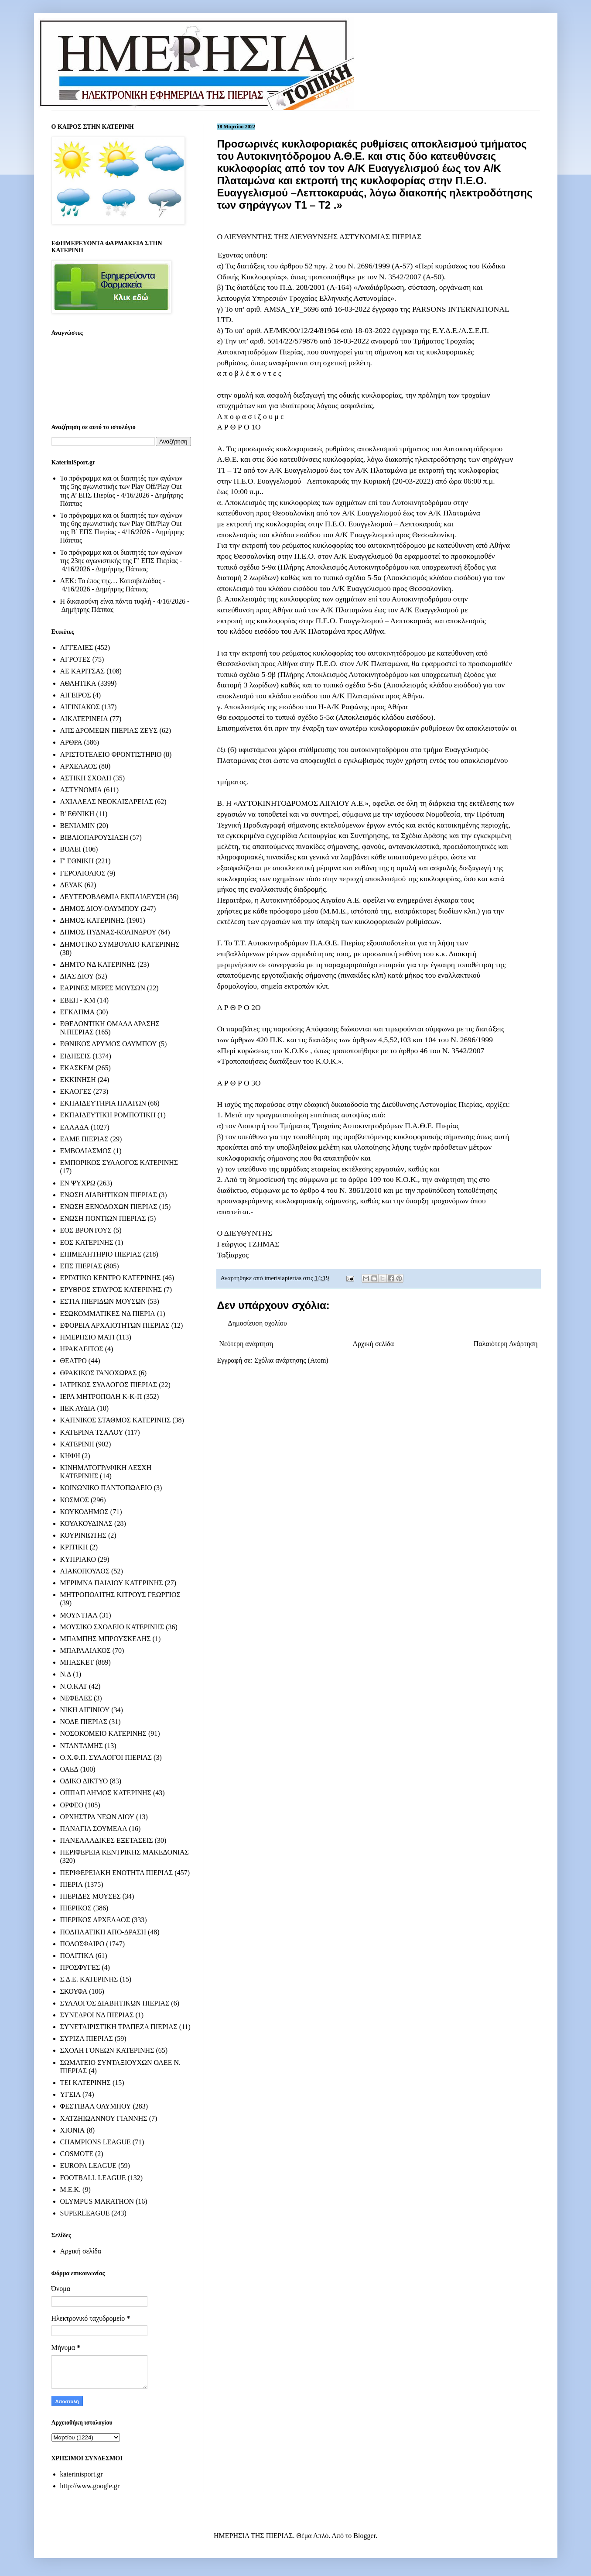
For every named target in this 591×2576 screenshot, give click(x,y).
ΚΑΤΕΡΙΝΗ (77, 1444)
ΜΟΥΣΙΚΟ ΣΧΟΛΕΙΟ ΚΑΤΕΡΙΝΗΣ (112, 1627)
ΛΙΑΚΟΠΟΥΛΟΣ (85, 1571)
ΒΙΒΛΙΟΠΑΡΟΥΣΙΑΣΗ (94, 837)
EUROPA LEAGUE (88, 2165)
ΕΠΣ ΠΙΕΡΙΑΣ (81, 1266)
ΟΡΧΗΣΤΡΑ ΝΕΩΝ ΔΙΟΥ (97, 1816)
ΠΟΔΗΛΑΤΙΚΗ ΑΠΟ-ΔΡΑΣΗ (103, 1932)
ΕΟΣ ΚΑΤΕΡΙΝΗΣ (86, 1242)
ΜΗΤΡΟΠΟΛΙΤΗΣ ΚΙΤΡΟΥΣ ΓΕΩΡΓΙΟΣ (120, 1594)
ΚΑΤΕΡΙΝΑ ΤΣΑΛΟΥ (91, 1432)
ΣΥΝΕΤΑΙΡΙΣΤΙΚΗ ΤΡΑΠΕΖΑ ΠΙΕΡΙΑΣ (119, 2026)
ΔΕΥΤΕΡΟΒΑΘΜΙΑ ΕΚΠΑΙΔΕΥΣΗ (112, 896)
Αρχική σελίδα (373, 1343)
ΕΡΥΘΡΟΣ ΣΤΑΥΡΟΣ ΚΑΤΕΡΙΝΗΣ (111, 1289)
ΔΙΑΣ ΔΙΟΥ (77, 976)
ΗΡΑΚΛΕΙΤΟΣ (81, 1349)
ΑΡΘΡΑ (71, 742)
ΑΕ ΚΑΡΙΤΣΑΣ (82, 671)
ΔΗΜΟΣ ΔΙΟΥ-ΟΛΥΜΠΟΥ (99, 908)
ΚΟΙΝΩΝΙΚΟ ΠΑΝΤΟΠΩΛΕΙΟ (106, 1487)
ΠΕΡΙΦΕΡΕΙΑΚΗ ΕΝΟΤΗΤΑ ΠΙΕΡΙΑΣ (116, 1872)
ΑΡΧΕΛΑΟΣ (78, 766)
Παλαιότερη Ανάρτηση (506, 1343)
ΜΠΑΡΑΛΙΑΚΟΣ (85, 1650)
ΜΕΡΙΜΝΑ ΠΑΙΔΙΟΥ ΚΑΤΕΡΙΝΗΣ (111, 1583)
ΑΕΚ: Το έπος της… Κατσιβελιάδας (110, 580)
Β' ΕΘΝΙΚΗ (77, 813)
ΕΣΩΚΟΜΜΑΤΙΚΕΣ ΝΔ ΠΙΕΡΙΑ (107, 1313)
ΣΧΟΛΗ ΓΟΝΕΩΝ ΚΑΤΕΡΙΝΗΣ (107, 2050)
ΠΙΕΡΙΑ (71, 1884)
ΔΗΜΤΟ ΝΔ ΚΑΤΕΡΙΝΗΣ (98, 964)
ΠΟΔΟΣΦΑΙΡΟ (82, 1943)
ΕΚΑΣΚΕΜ (77, 1068)
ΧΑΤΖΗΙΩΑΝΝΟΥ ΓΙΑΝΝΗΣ (103, 2118)
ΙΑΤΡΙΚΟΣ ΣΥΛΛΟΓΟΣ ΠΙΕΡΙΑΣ (108, 1384)
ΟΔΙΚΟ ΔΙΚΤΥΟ (84, 1781)
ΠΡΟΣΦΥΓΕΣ (80, 1967)
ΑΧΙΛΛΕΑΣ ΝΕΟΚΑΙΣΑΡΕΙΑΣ (106, 801)
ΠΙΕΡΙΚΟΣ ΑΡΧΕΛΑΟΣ (95, 1919)
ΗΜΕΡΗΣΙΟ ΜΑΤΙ (87, 1337)
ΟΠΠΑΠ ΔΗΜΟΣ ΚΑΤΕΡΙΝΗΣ (105, 1792)
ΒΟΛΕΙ (70, 849)
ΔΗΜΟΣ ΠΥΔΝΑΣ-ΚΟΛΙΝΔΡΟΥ (108, 932)
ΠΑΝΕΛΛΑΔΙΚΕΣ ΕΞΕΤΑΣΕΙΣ (106, 1840)
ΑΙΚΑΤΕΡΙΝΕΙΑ (84, 718)
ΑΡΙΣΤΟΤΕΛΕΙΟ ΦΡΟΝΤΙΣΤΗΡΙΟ (111, 754)
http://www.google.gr (90, 2486)
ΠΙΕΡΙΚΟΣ (76, 1908)
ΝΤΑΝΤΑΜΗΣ (81, 1745)
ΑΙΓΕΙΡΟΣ (75, 695)
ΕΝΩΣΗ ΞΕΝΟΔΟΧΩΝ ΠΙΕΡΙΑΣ (108, 1206)
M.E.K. (70, 2189)
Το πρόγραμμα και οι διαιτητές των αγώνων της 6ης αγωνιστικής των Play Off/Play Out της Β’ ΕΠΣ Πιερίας (121, 524)
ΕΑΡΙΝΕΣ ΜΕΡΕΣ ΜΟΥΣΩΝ (102, 988)
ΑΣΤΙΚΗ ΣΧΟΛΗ (86, 778)
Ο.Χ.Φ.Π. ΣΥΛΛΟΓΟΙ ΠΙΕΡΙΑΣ (106, 1757)
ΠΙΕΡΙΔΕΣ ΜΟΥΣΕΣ (90, 1896)
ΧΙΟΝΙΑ (72, 2130)
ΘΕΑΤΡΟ (73, 1360)
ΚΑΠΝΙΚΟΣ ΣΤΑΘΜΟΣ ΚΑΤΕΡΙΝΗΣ (115, 1420)
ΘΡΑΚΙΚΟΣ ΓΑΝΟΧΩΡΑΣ (98, 1373)
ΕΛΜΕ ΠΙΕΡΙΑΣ (84, 1139)
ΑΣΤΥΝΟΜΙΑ (81, 789)
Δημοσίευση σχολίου (257, 1323)
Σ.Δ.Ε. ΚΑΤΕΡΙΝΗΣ (89, 1979)
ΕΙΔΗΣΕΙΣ (75, 1056)
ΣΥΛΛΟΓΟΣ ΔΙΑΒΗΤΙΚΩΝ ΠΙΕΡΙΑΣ (115, 2003)
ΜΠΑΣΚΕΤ (77, 1662)
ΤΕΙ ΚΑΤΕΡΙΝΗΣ (85, 2082)
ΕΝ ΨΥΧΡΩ (78, 1183)
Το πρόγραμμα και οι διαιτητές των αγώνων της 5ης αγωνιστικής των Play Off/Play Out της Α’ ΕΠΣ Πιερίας (121, 486)
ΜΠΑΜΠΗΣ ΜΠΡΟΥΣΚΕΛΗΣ (105, 1638)
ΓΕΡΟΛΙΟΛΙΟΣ (83, 873)
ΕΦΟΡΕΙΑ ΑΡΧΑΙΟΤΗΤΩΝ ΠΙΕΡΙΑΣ (115, 1325)
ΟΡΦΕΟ (71, 1805)
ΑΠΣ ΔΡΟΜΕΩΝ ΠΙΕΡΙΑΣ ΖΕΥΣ (109, 730)
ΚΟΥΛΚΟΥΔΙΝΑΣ (86, 1523)
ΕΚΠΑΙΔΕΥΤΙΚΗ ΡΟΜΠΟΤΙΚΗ (108, 1115)
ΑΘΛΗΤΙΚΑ (78, 683)
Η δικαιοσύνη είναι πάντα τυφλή (105, 601)
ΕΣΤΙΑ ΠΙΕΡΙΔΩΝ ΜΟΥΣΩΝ (103, 1301)
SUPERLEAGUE (85, 2213)
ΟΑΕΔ (69, 1769)
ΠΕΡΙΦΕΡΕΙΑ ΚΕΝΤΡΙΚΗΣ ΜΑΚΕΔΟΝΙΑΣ (124, 1852)
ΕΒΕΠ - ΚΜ (78, 1000)
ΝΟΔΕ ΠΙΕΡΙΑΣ (84, 1721)
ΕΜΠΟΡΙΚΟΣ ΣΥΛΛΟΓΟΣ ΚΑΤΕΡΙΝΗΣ (119, 1162)
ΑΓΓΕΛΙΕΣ (76, 647)
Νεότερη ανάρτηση (246, 1343)
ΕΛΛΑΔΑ (74, 1127)
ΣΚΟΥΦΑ (74, 1991)
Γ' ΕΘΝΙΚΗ (77, 861)
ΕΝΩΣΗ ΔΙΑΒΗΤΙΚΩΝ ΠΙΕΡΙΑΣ (108, 1195)
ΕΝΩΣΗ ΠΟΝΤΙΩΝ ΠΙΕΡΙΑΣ (103, 1218)
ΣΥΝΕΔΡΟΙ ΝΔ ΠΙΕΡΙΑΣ (97, 2015)
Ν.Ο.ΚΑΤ (73, 1686)
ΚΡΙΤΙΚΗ (74, 1547)
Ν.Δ (66, 1674)
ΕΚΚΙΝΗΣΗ (78, 1079)
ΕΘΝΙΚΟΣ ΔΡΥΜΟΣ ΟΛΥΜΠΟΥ (108, 1044)
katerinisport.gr (81, 2474)
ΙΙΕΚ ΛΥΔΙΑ (78, 1408)
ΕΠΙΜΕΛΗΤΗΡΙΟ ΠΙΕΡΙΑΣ (101, 1254)
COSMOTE (76, 2153)
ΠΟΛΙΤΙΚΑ (77, 1955)
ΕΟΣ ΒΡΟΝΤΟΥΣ (86, 1230)
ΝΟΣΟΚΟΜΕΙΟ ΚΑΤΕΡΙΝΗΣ (103, 1733)
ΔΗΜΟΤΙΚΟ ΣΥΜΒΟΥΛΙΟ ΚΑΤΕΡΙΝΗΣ (120, 944)
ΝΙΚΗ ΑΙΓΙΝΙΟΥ (85, 1710)
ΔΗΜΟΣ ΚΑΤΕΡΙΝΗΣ (92, 920)
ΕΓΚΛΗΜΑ (77, 1012)
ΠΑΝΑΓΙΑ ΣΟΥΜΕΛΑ (93, 1828)
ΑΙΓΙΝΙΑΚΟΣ (80, 707)
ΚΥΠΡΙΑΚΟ (78, 1559)
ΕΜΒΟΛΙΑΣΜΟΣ (86, 1150)
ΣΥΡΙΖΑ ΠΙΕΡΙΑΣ (86, 2038)
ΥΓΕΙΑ (70, 2094)
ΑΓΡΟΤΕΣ (75, 659)
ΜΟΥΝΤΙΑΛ (79, 1615)
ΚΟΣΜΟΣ (74, 1500)
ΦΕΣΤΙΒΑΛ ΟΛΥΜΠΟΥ (95, 2106)
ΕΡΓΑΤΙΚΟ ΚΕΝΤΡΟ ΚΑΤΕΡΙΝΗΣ (110, 1277)
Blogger (364, 2535)
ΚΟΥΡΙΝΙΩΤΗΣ (83, 1535)
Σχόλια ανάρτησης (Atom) (291, 1360)
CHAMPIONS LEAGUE (95, 2142)
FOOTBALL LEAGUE (93, 2177)
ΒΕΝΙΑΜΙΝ (77, 825)
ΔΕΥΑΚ (71, 885)
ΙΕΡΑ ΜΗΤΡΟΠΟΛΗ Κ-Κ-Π (101, 1396)
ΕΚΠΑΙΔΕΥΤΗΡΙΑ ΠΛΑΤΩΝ (103, 1103)
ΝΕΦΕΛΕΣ (76, 1698)
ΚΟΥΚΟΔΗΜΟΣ (84, 1511)
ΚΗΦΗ (70, 1456)
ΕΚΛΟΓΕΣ (76, 1091)
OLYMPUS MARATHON (97, 2201)
